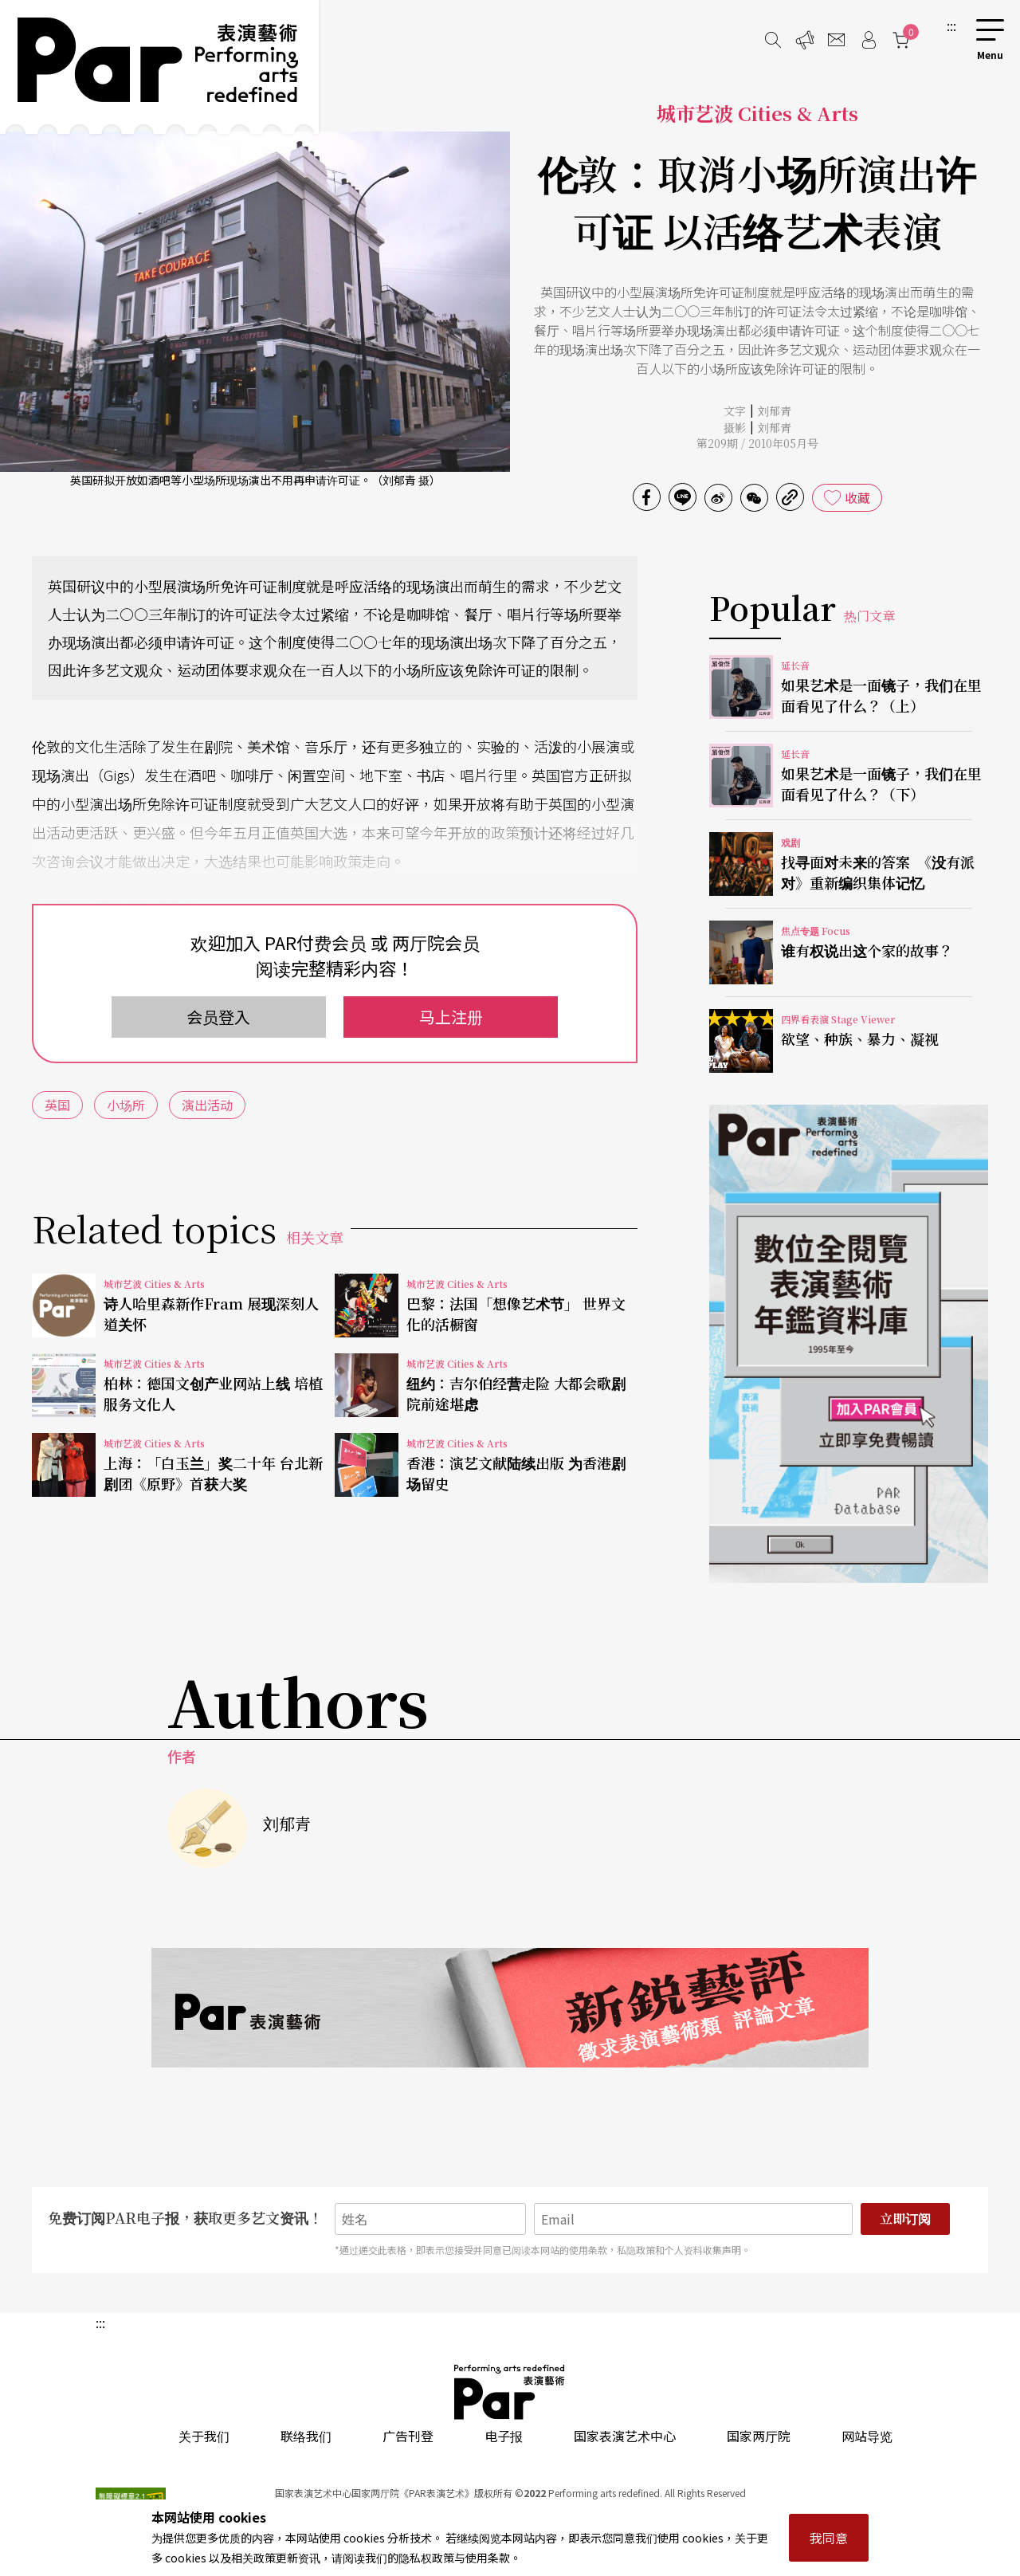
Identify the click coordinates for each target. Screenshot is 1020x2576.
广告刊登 (408, 2435)
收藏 (857, 497)
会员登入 (218, 1016)
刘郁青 (774, 410)
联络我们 (306, 2435)
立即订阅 (905, 2218)
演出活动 (207, 1104)
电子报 (503, 2435)
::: (951, 25)
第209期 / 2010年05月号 (757, 443)
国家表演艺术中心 (625, 2435)
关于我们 (204, 2435)
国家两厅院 (758, 2435)
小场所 (126, 1104)
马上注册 (451, 1016)
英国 (57, 1104)
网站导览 (867, 2435)
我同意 (829, 2537)
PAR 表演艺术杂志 (510, 2392)
